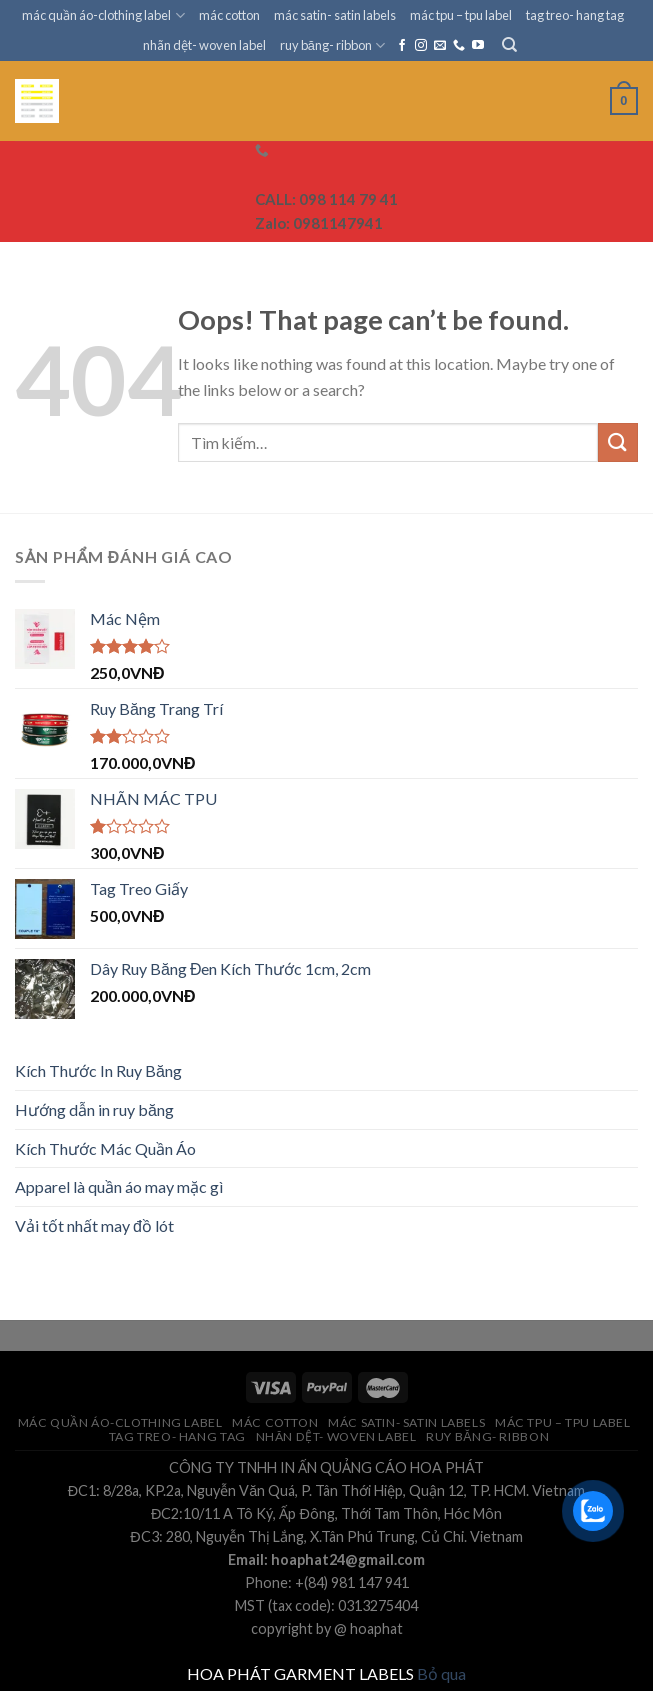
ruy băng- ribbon (332, 45)
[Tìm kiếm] (509, 45)
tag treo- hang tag (575, 15)
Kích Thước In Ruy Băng (98, 1070)
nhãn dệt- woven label (204, 45)
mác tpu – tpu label (461, 15)
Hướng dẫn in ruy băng (94, 1109)
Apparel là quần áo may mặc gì (119, 1186)
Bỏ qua (441, 1673)
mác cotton (229, 15)
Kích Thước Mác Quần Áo (105, 1148)
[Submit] (618, 442)
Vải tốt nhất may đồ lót (94, 1225)
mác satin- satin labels (335, 15)
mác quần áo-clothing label (103, 15)
